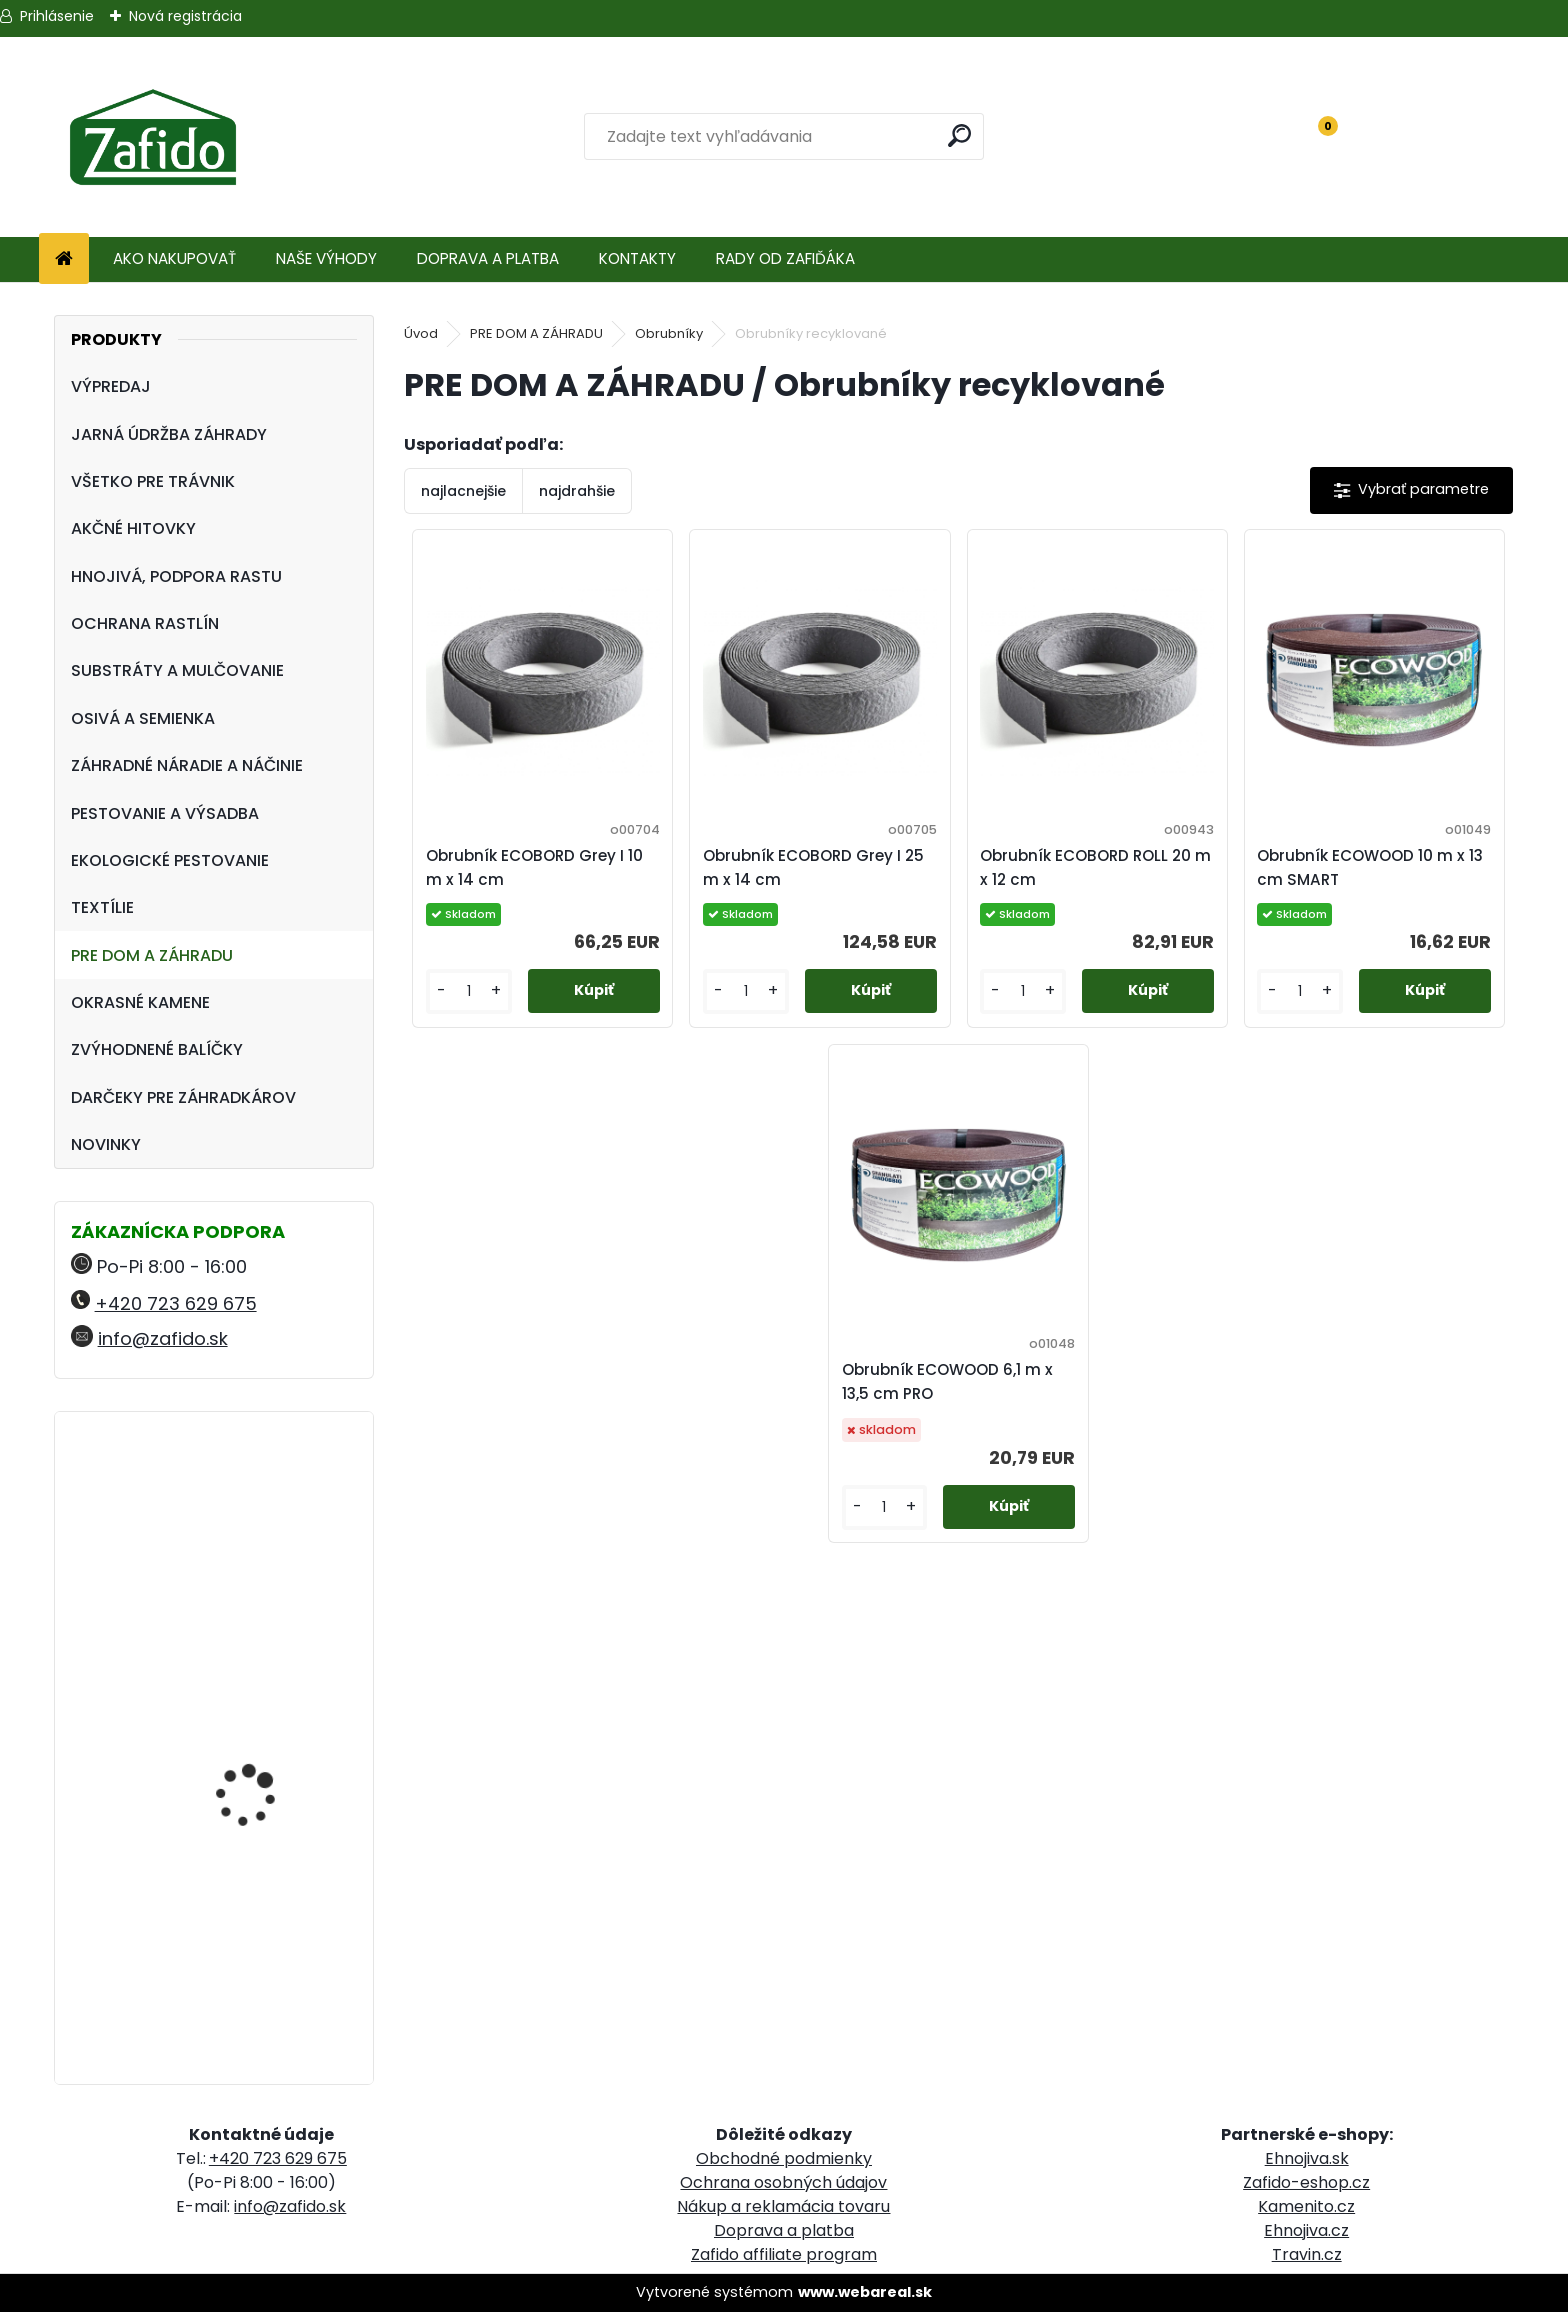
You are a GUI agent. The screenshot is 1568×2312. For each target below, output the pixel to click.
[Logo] (152, 137)
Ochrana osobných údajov (783, 2182)
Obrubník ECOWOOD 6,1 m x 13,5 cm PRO (947, 1381)
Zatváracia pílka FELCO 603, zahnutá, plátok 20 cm (269, 1720)
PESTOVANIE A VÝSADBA (165, 813)
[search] (960, 135)
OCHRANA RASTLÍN (145, 623)
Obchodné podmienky (784, 2158)
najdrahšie (577, 491)
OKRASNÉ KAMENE (140, 1002)
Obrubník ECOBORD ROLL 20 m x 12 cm (1095, 867)
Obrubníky (669, 333)
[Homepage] (64, 259)
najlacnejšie (463, 491)
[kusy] (468, 991)
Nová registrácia (185, 16)
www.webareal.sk (865, 2292)
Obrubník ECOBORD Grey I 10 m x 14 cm (534, 867)
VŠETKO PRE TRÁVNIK (153, 481)
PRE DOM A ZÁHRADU (152, 955)
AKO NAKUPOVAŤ (174, 258)
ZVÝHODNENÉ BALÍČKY (157, 1049)
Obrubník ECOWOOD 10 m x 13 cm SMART (1370, 867)
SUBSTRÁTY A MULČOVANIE (177, 670)
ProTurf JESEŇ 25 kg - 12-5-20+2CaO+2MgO (263, 1904)
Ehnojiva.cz (1306, 2230)
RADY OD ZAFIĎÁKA (785, 258)
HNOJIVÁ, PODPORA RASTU (176, 576)
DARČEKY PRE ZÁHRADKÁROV (183, 1097)
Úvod (421, 333)
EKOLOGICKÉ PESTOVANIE (170, 860)
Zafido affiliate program (784, 2254)
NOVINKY (106, 1144)
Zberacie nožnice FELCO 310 (267, 1514)
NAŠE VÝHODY (326, 258)
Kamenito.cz (1306, 2206)
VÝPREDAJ (111, 386)
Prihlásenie (57, 16)
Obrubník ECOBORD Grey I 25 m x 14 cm (813, 867)
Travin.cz (1307, 2254)
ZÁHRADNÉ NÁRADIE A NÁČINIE (187, 765)
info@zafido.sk (163, 1338)
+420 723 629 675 (176, 1303)
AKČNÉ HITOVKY (133, 528)
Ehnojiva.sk (1307, 2158)
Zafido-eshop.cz (1306, 2182)
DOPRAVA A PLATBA (488, 258)
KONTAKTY (637, 258)
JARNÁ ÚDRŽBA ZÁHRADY (169, 434)
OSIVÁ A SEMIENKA (143, 718)
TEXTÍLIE (102, 907)
